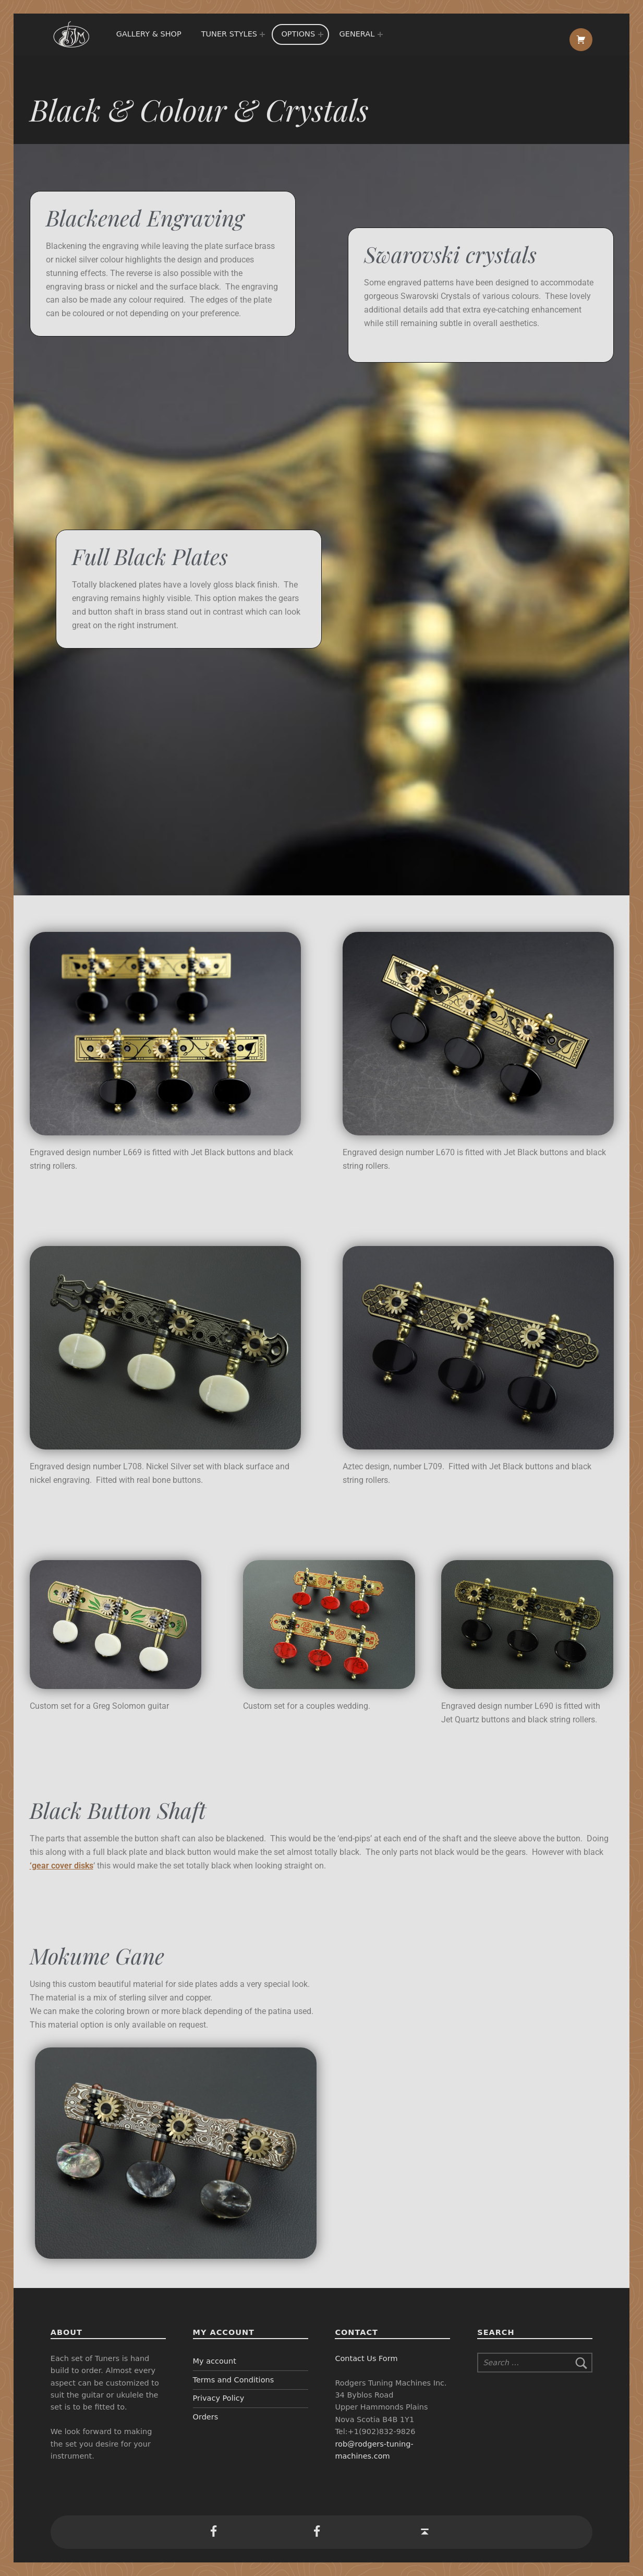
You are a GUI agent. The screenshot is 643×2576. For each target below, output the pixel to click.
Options (298, 34)
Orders (206, 2417)
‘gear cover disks (61, 1866)
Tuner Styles (229, 34)
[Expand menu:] (262, 34)
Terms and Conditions (233, 2380)
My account (214, 2361)
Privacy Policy (219, 2398)
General (357, 34)
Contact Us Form (366, 2358)
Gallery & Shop (148, 34)
